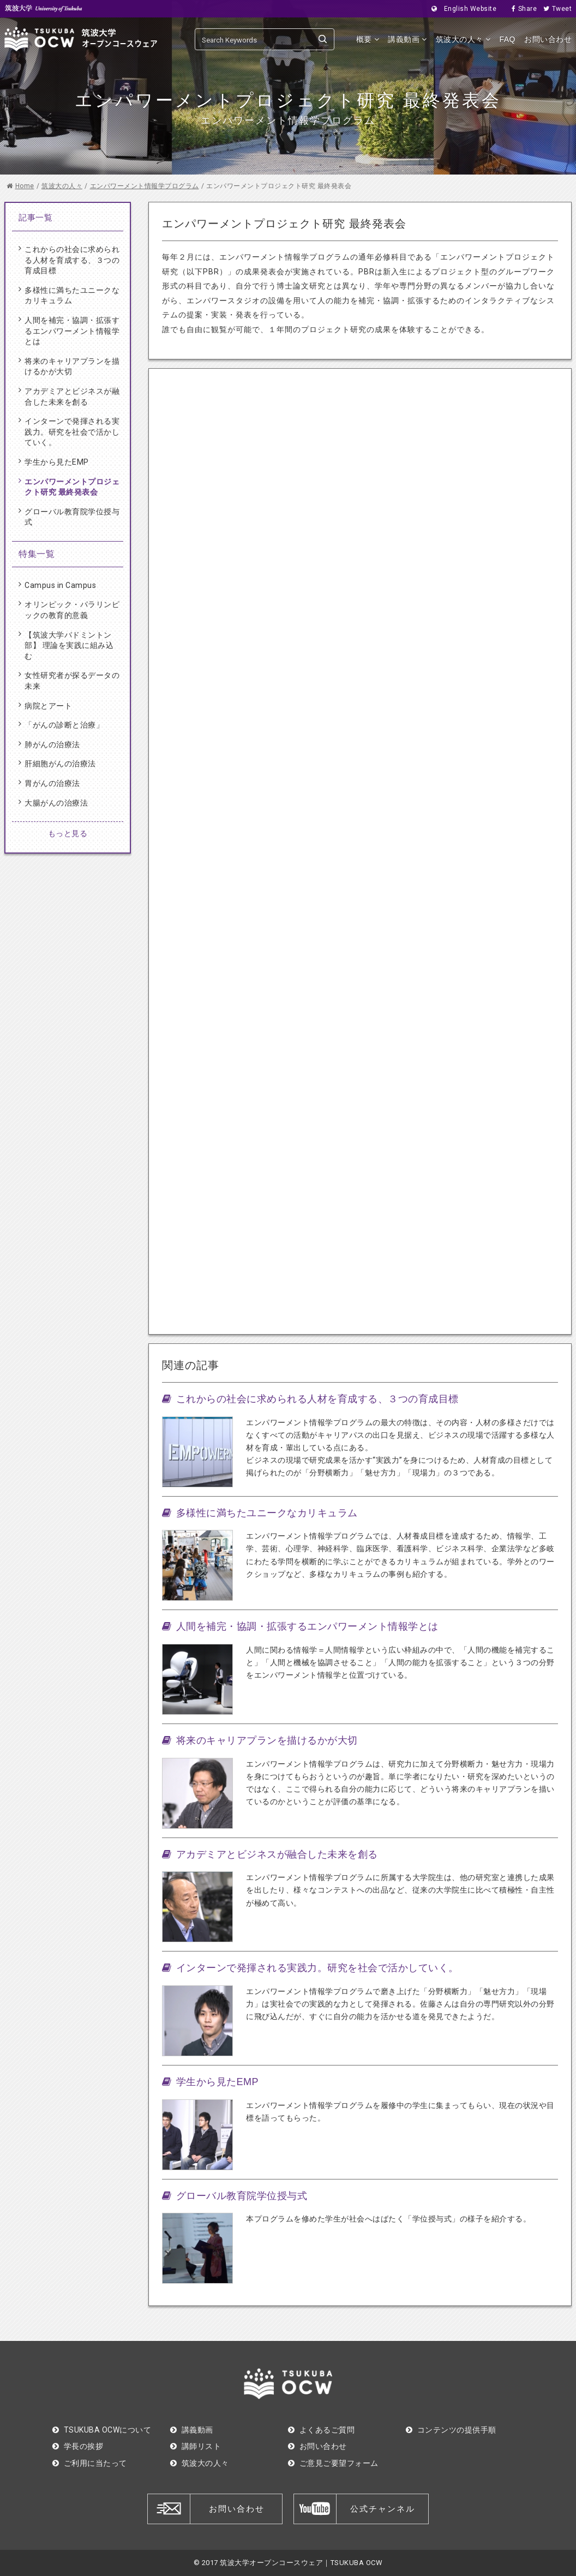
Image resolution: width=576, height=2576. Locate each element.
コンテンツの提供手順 (451, 2429)
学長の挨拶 (77, 2446)
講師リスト (195, 2446)
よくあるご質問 (321, 2429)
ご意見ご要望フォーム (333, 2463)
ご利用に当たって (89, 2463)
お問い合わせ (548, 39)
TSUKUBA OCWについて (101, 2429)
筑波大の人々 (463, 39)
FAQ (507, 39)
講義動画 (407, 39)
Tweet (554, 9)
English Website (460, 9)
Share (521, 9)
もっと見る (68, 833)
